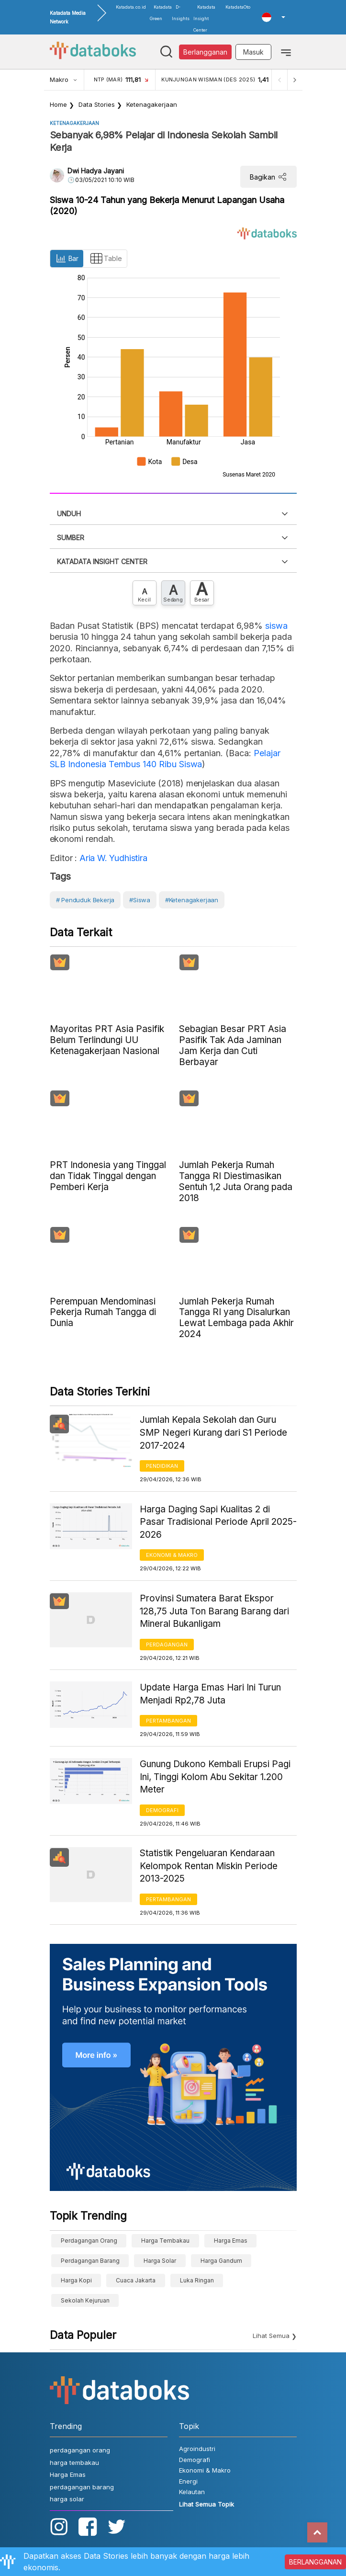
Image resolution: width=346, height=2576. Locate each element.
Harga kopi (76, 2280)
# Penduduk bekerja (85, 900)
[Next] (294, 79)
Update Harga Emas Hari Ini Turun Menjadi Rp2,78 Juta (210, 1694)
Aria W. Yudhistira (112, 858)
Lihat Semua (271, 2335)
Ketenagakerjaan (151, 104)
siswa (276, 626)
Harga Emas (230, 2240)
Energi (188, 2481)
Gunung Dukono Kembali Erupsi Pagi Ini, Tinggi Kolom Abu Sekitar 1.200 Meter (215, 1777)
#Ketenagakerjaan (191, 900)
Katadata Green (161, 12)
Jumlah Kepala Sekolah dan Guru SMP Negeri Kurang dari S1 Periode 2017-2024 (213, 1432)
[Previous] (279, 79)
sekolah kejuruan (85, 2300)
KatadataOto (237, 7)
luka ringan (197, 2280)
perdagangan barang (90, 2260)
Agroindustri (197, 2448)
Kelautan (192, 2492)
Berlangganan (205, 52)
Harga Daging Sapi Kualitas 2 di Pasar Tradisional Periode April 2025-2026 (218, 1522)
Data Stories (96, 104)
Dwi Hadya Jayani (95, 171)
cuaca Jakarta (136, 2280)
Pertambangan (168, 1720)
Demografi (162, 1810)
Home (58, 104)
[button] (273, 17)
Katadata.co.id (131, 7)
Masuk (253, 52)
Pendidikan (162, 1466)
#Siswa (139, 900)
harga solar (160, 2260)
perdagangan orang (89, 2240)
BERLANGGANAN (315, 2562)
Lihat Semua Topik (206, 2504)
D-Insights (181, 12)
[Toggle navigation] (286, 51)
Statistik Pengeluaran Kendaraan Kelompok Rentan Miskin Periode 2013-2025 (209, 1866)
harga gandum (221, 2260)
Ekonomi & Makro (172, 1555)
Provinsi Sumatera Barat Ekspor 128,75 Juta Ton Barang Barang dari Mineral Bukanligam (214, 1611)
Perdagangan (167, 1644)
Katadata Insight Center (204, 18)
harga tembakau (165, 2240)
